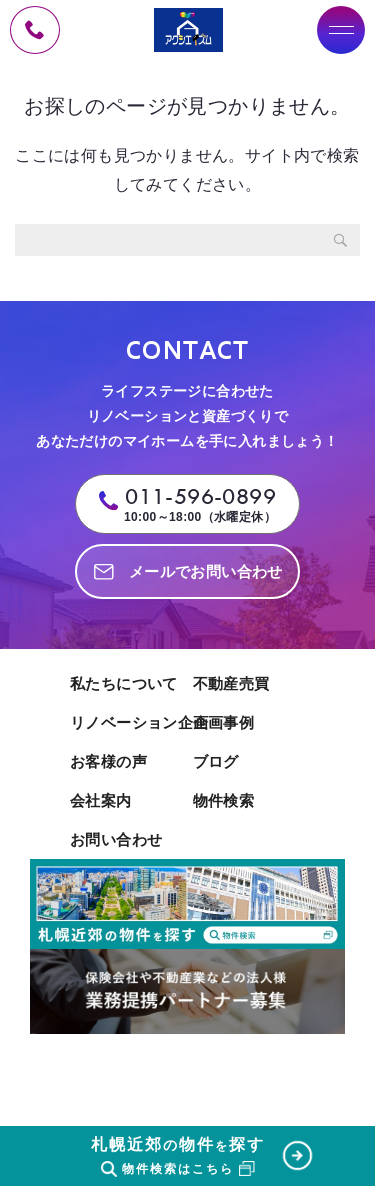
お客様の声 (108, 761)
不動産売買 (231, 683)
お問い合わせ (116, 839)
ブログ (216, 761)
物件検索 (224, 800)
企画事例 (224, 722)
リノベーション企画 (126, 722)
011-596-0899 (200, 496)
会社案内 (101, 800)
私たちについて (124, 683)
